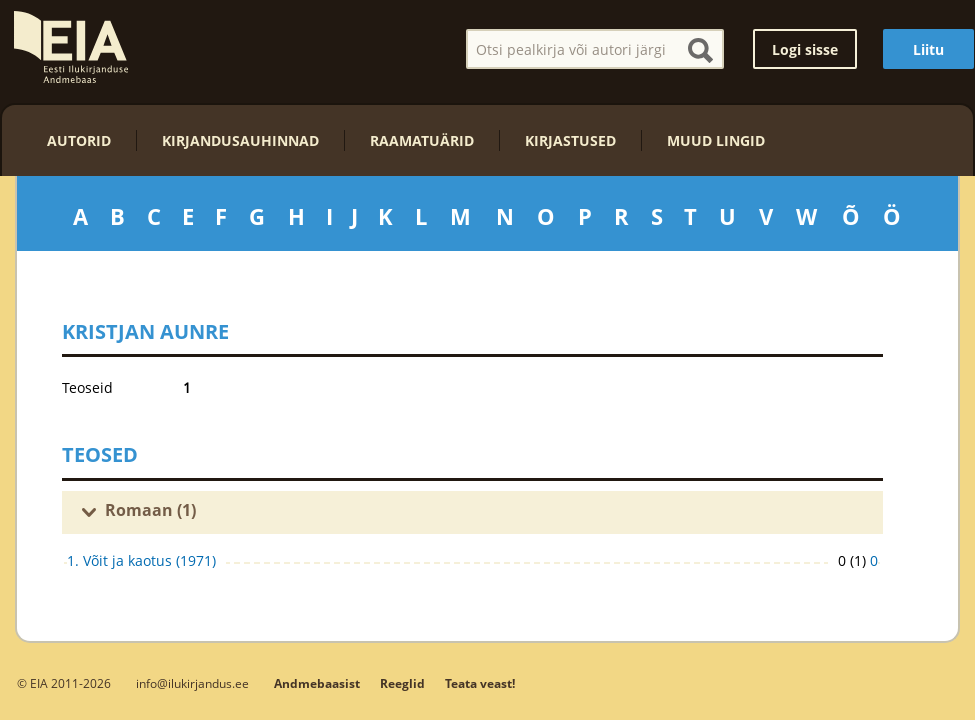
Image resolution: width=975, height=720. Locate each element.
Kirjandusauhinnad (240, 140)
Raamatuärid (422, 140)
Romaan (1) (150, 510)
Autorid (79, 140)
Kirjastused (570, 140)
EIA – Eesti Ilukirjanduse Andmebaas (71, 47)
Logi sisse (805, 49)
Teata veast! (480, 683)
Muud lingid (716, 140)
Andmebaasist (317, 683)
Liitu (928, 49)
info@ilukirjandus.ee (192, 683)
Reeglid (402, 683)
